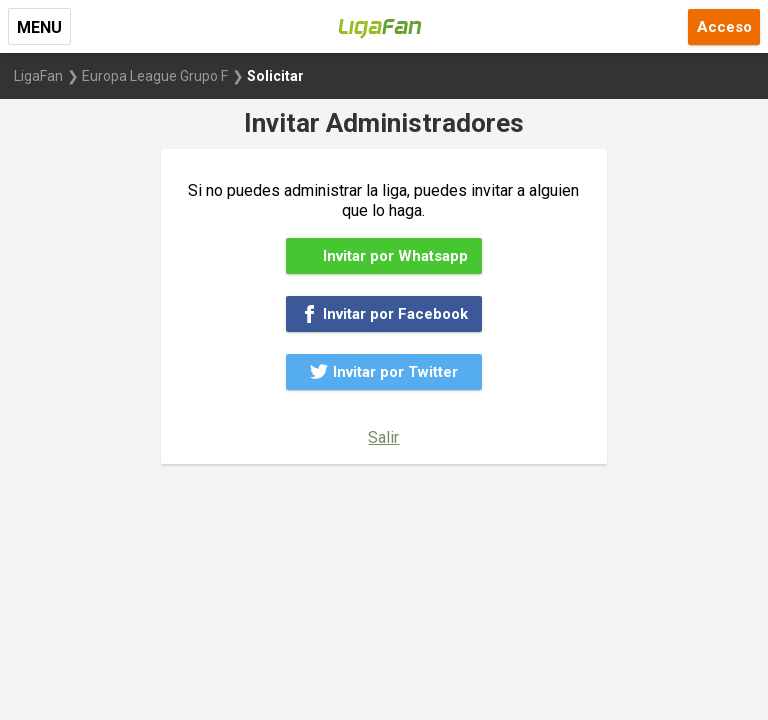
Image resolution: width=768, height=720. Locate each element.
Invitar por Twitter (384, 372)
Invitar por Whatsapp (384, 256)
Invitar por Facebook (384, 314)
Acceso (724, 27)
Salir (383, 437)
